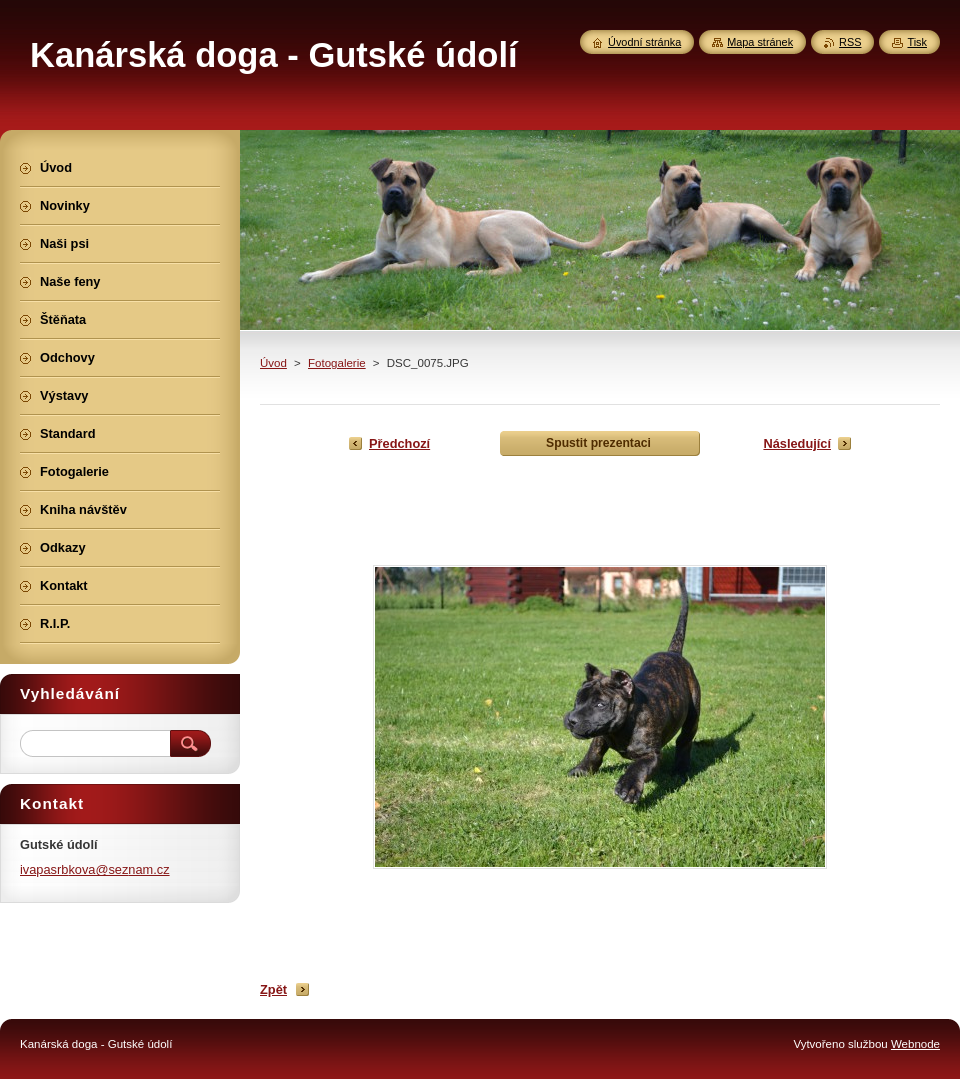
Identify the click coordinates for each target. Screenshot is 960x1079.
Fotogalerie (337, 363)
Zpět (273, 989)
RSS (850, 42)
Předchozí (399, 443)
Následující (797, 443)
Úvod (273, 363)
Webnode (915, 1044)
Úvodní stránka (644, 42)
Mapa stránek (760, 42)
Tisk (917, 42)
